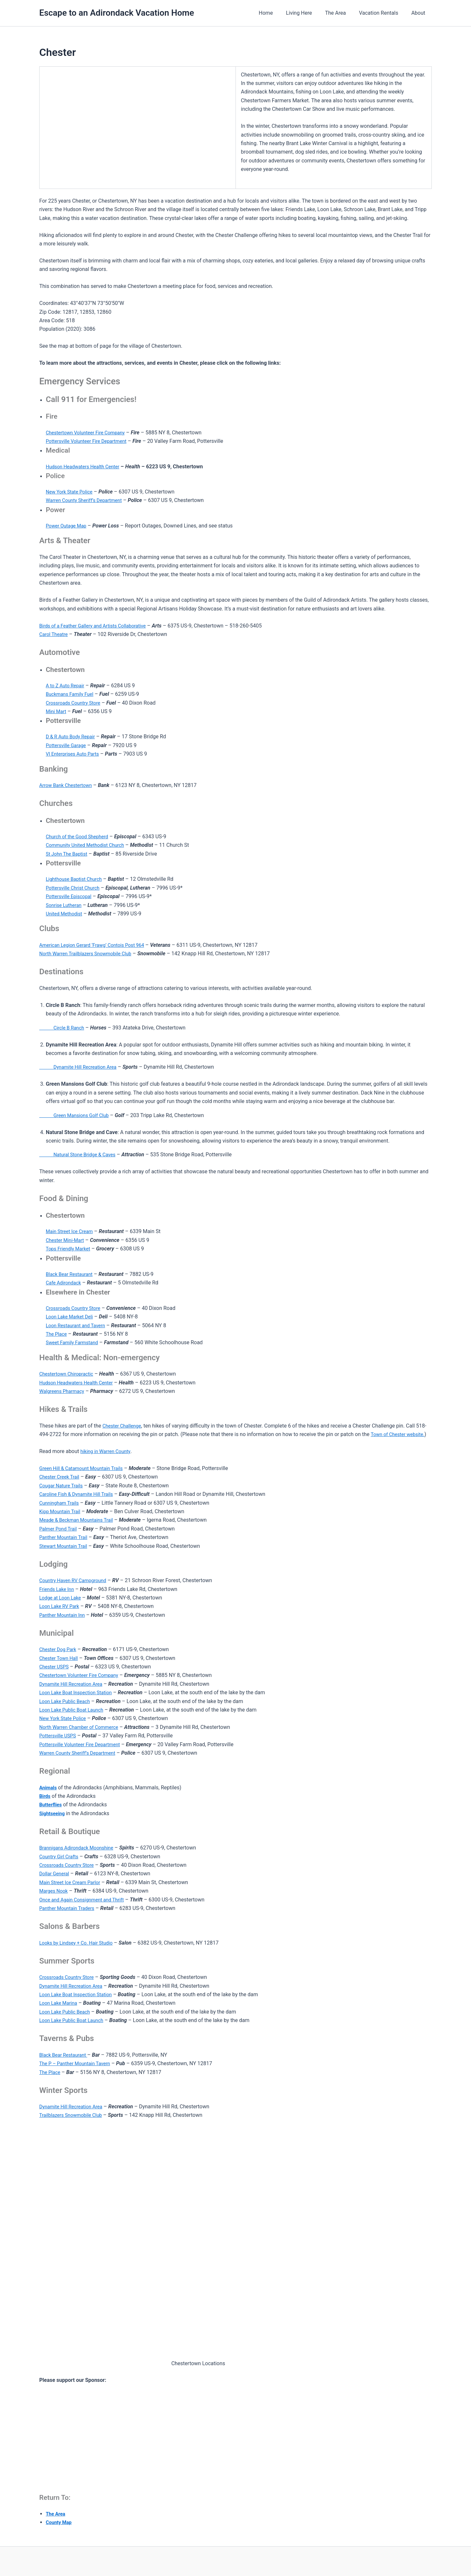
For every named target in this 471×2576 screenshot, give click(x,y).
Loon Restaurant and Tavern (78, 1325)
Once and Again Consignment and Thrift (85, 1900)
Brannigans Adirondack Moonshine (79, 1848)
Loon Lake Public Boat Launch (74, 1710)
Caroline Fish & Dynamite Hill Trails (79, 1494)
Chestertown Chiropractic (68, 1374)
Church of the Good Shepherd (80, 836)
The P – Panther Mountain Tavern (78, 2063)
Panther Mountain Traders (69, 1908)
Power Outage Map (68, 526)
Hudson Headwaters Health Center (86, 466)
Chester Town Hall (60, 1658)
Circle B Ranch (63, 1028)
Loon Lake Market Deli (71, 1316)
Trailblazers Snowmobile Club (73, 2115)
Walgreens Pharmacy (64, 1391)
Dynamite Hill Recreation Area (81, 1067)
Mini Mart (57, 711)
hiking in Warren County (107, 1451)
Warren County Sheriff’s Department (87, 500)
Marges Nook (54, 1891)
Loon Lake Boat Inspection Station (79, 1692)
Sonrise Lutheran (65, 905)
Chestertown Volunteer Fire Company (89, 432)
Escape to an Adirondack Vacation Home (116, 13)
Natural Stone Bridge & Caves (81, 1154)
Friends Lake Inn (58, 1589)
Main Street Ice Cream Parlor (72, 1882)
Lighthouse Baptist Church (76, 879)
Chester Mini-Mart (67, 1240)
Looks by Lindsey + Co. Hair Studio (79, 1943)
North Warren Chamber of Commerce (82, 1727)
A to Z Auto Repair (67, 685)
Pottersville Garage (68, 745)
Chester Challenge (123, 1426)
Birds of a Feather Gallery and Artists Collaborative (97, 626)
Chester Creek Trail (61, 1477)
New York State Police (71, 492)
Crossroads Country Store (76, 703)
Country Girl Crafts (60, 1856)
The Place (57, 1334)
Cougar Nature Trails (63, 1485)
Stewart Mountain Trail (65, 1546)
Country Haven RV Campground (76, 1580)
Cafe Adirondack (65, 1283)
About (419, 13)
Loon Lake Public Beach (67, 1701)
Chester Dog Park (59, 1649)
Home (277, 13)
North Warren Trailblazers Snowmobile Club (89, 953)
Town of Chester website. (400, 1434)
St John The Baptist (68, 854)
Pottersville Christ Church (75, 888)
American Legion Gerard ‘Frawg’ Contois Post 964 (96, 945)
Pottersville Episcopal (71, 896)
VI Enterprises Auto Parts (75, 754)
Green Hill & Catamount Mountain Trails (85, 1468)
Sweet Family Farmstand (74, 1342)
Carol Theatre (55, 634)
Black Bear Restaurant (71, 1274)
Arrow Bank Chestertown (68, 785)
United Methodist (66, 914)
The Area (342, 13)
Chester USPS (55, 1667)
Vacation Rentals (382, 13)
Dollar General (55, 1873)
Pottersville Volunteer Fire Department (90, 441)
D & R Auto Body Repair (73, 736)
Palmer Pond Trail (59, 1529)
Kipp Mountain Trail (61, 1511)
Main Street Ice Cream (71, 1231)
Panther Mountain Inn (64, 1615)
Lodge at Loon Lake (62, 1598)
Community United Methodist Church (88, 845)
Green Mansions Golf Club (77, 1115)
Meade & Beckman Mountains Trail (79, 1520)
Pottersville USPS (59, 1735)
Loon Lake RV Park (61, 1606)
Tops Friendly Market (70, 1249)
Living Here (308, 13)
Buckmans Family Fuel (72, 694)
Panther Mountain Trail (65, 1537)
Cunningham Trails (61, 1503)
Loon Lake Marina (60, 2003)
